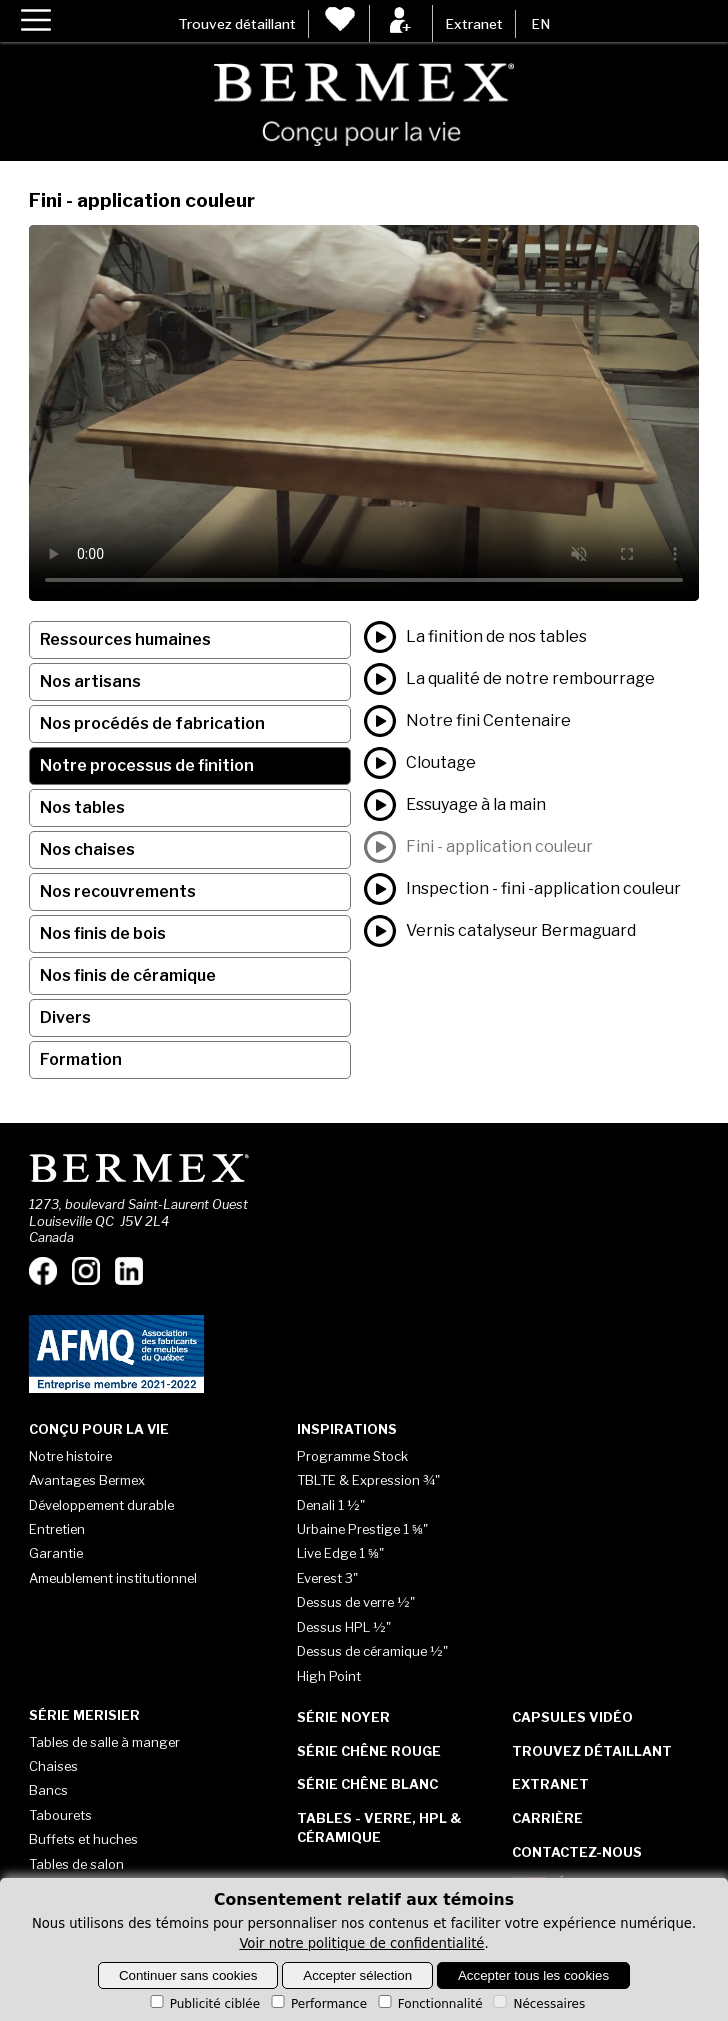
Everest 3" (327, 1578)
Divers (65, 1017)
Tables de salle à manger (104, 1742)
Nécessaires (537, 2004)
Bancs (48, 1790)
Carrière (547, 1818)
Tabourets (60, 1815)
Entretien (57, 1529)
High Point (329, 1676)
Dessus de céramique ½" (372, 1651)
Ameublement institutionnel (113, 1578)
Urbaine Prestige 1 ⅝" (362, 1529)
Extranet (474, 24)
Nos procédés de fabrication (152, 723)
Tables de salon (76, 1864)
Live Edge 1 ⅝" (340, 1553)
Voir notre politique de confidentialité (361, 1943)
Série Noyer (343, 1717)
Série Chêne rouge (369, 1751)
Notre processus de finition (147, 765)
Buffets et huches (83, 1839)
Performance (317, 2004)
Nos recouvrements (118, 891)
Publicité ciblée (203, 2004)
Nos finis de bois (103, 933)
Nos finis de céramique (128, 975)
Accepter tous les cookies (533, 1975)
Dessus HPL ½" (344, 1627)
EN (540, 24)
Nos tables (82, 807)
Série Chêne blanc (367, 1784)
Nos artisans (90, 681)
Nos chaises (87, 849)
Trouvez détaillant (237, 24)
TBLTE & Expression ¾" (368, 1480)
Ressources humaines (125, 639)
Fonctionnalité (429, 2004)
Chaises (53, 1766)
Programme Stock (352, 1456)
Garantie (56, 1553)
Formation (81, 1059)
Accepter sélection (357, 1975)
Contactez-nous (577, 1852)
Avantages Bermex (87, 1480)
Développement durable (101, 1505)
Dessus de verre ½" (356, 1602)
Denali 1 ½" (331, 1505)
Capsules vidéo (572, 1717)
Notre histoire (70, 1456)
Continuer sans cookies (188, 1975)
